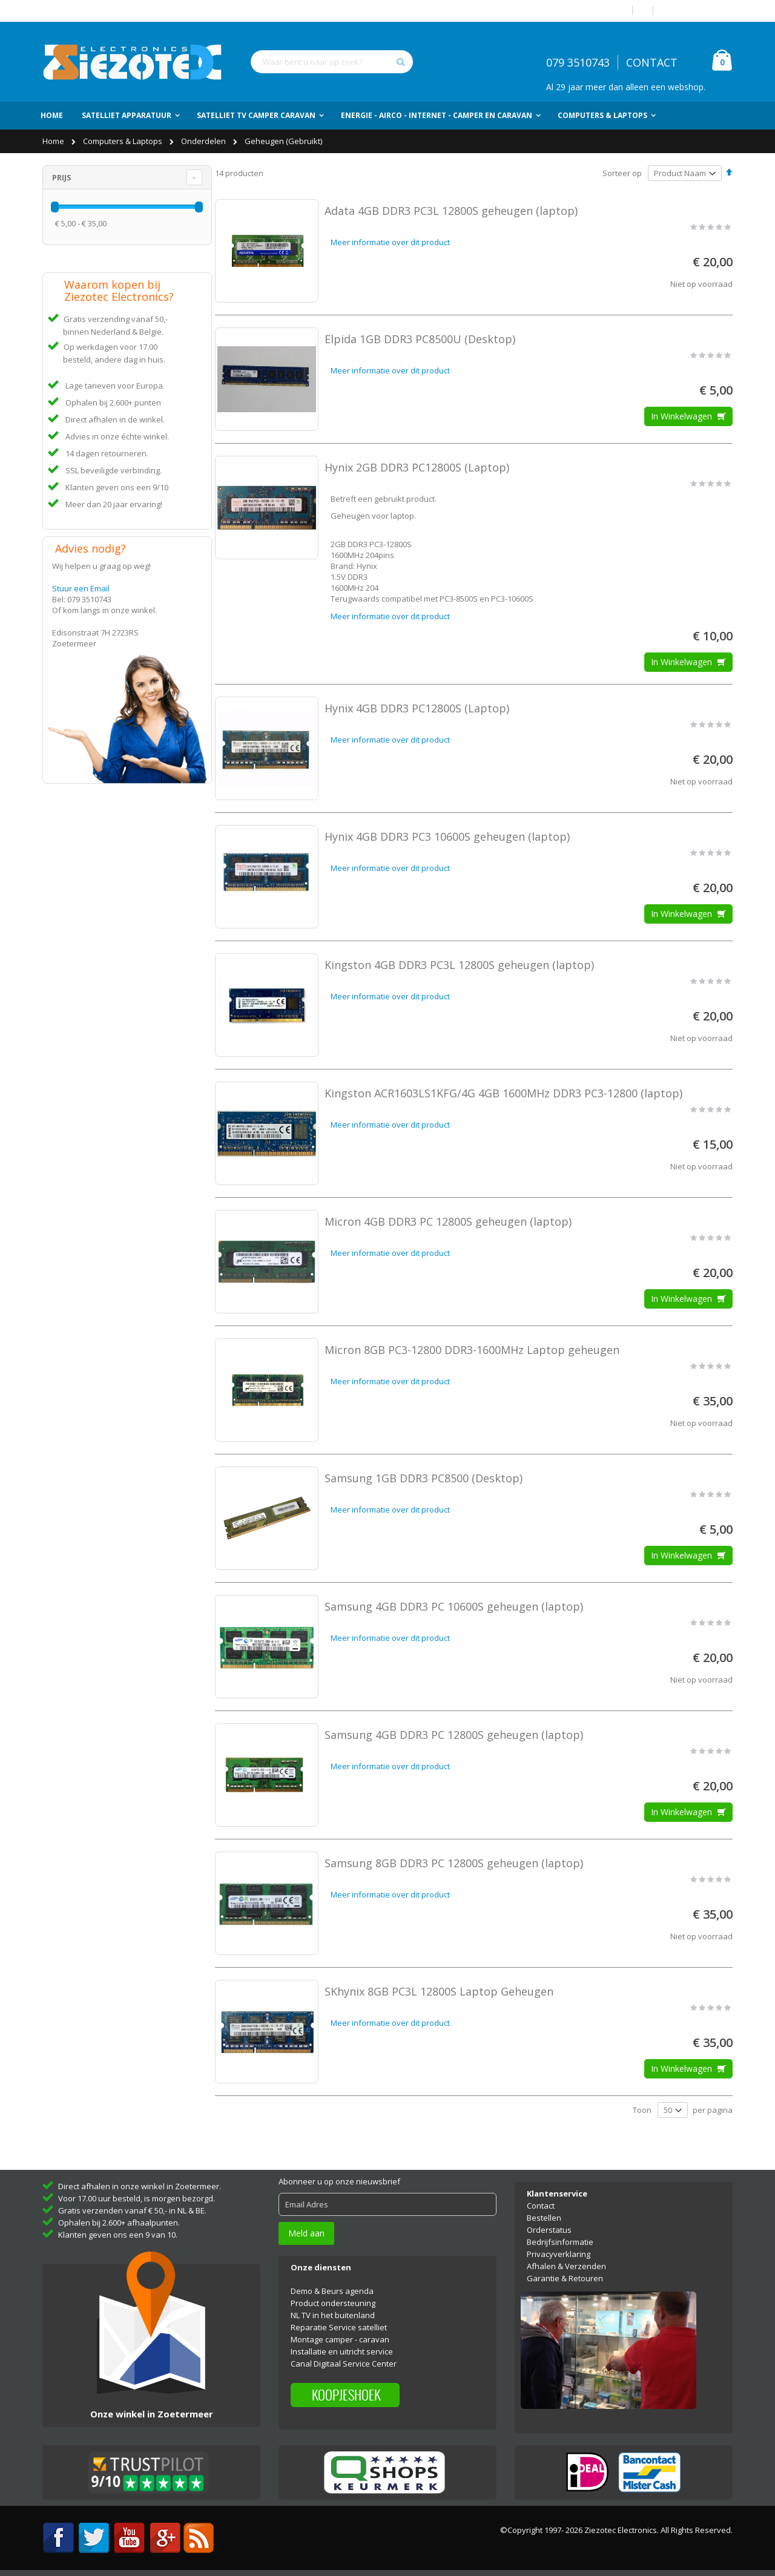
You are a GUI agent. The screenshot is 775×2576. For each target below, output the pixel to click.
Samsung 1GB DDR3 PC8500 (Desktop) (424, 1478)
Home (54, 141)
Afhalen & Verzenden (566, 2266)
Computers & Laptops (123, 141)
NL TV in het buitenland (333, 2315)
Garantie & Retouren (565, 2278)
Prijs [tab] (61, 177)
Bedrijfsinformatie (560, 2241)
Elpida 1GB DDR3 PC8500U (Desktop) (420, 339)
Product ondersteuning (333, 2303)
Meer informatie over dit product (390, 242)
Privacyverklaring (558, 2254)
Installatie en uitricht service (342, 2351)
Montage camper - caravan (340, 2339)
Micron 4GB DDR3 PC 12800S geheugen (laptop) (448, 1221)
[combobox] (332, 62)
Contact (541, 2205)
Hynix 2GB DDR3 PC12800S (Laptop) (417, 467)
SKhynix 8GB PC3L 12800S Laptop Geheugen (439, 1991)
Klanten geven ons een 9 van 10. (117, 2234)
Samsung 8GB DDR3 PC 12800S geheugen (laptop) (454, 1863)
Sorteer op (622, 173)
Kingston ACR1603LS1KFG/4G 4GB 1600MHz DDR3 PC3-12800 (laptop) (503, 1093)
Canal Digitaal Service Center (344, 2363)
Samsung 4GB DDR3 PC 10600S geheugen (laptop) (454, 1606)
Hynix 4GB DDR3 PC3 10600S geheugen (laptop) (447, 836)
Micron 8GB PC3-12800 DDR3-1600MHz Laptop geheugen (472, 1349)
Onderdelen (204, 141)
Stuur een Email (81, 588)
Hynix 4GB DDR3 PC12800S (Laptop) (417, 708)
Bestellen (544, 2217)
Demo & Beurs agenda (332, 2290)
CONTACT (652, 62)
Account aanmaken (697, 10)
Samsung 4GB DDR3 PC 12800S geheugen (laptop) (454, 1734)
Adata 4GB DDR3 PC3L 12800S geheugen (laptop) (451, 210)
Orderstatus (549, 2229)
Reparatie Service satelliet (339, 2327)
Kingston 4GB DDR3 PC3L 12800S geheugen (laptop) (459, 965)
